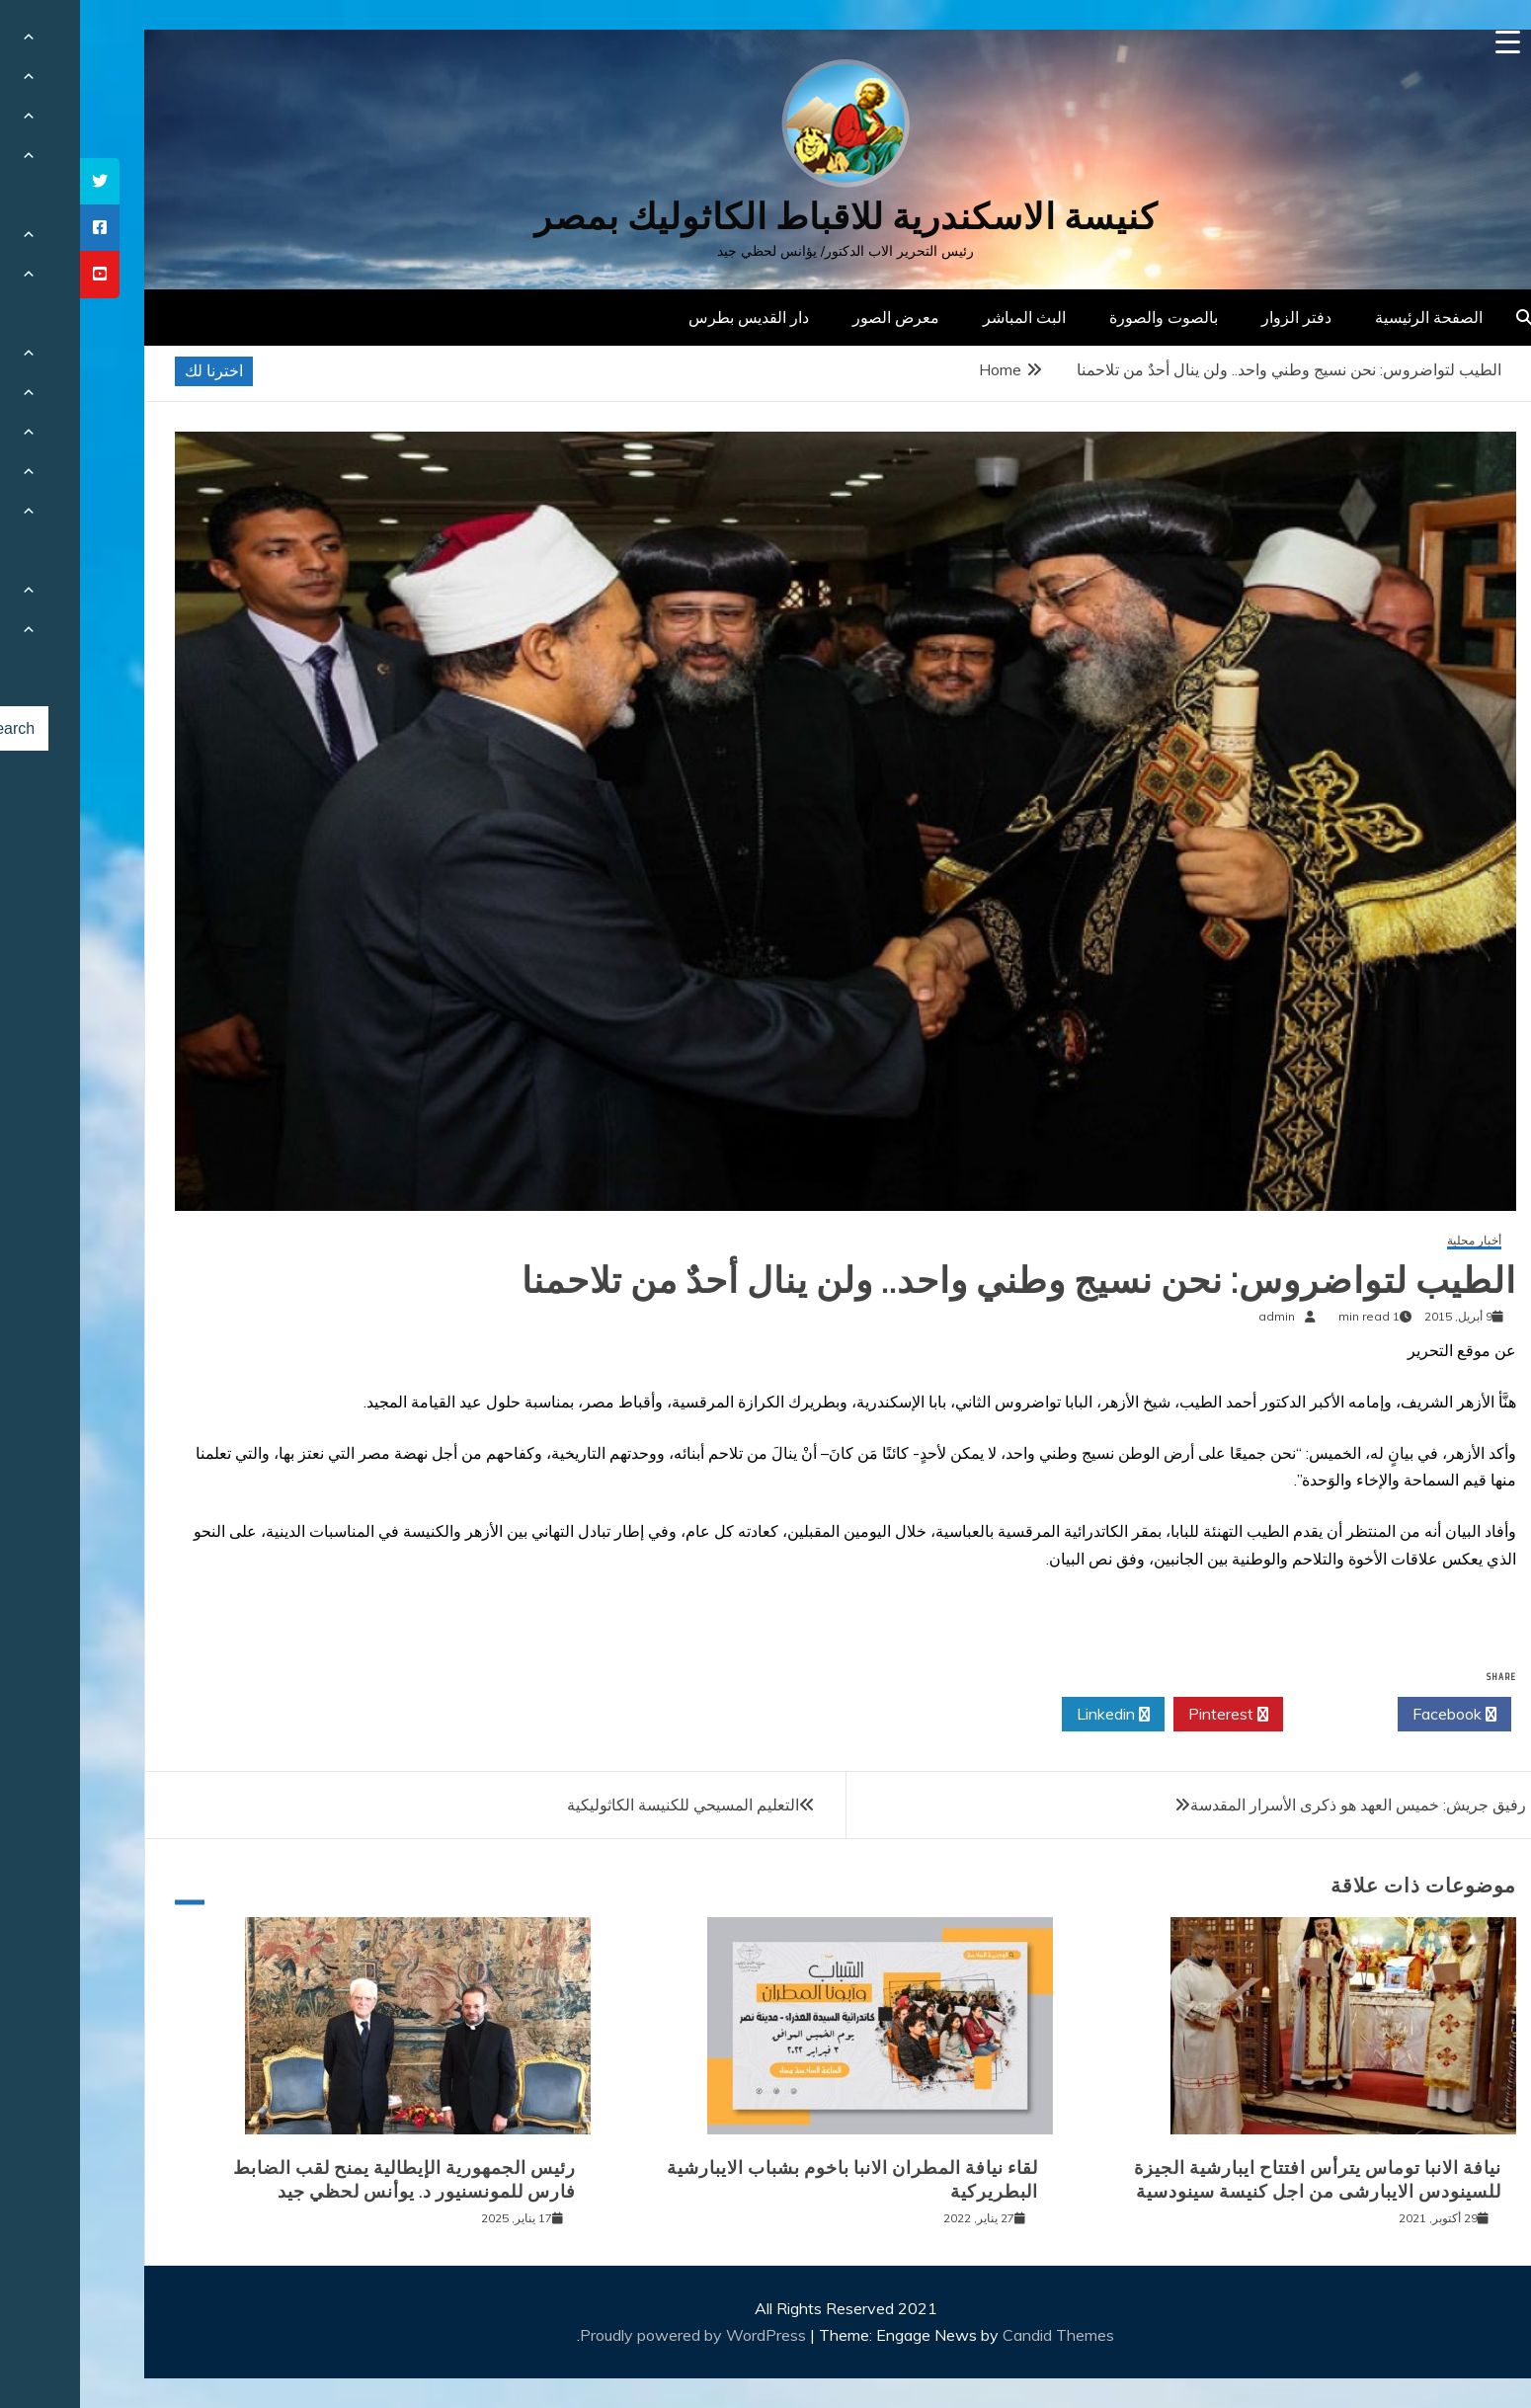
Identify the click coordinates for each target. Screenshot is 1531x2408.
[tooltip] (20, 181)
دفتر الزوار (1216, 317)
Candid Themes (978, 2335)
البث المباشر (944, 317)
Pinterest (1148, 1714)
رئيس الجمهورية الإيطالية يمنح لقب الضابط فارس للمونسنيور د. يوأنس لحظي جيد (324, 2179)
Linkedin (1033, 1714)
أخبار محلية (1394, 1241)
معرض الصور (815, 317)
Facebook (1374, 1714)
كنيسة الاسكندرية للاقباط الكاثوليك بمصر (766, 217)
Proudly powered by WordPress (615, 2335)
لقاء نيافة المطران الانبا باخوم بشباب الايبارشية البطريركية (772, 2179)
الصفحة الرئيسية (1349, 317)
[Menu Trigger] (1428, 42)
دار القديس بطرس (668, 317)
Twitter (1260, 1714)
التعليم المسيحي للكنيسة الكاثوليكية (603, 1804)
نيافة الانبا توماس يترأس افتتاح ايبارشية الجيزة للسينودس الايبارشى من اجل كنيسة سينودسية (1237, 2179)
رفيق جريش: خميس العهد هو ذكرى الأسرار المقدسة (1278, 1804)
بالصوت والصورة (1083, 317)
